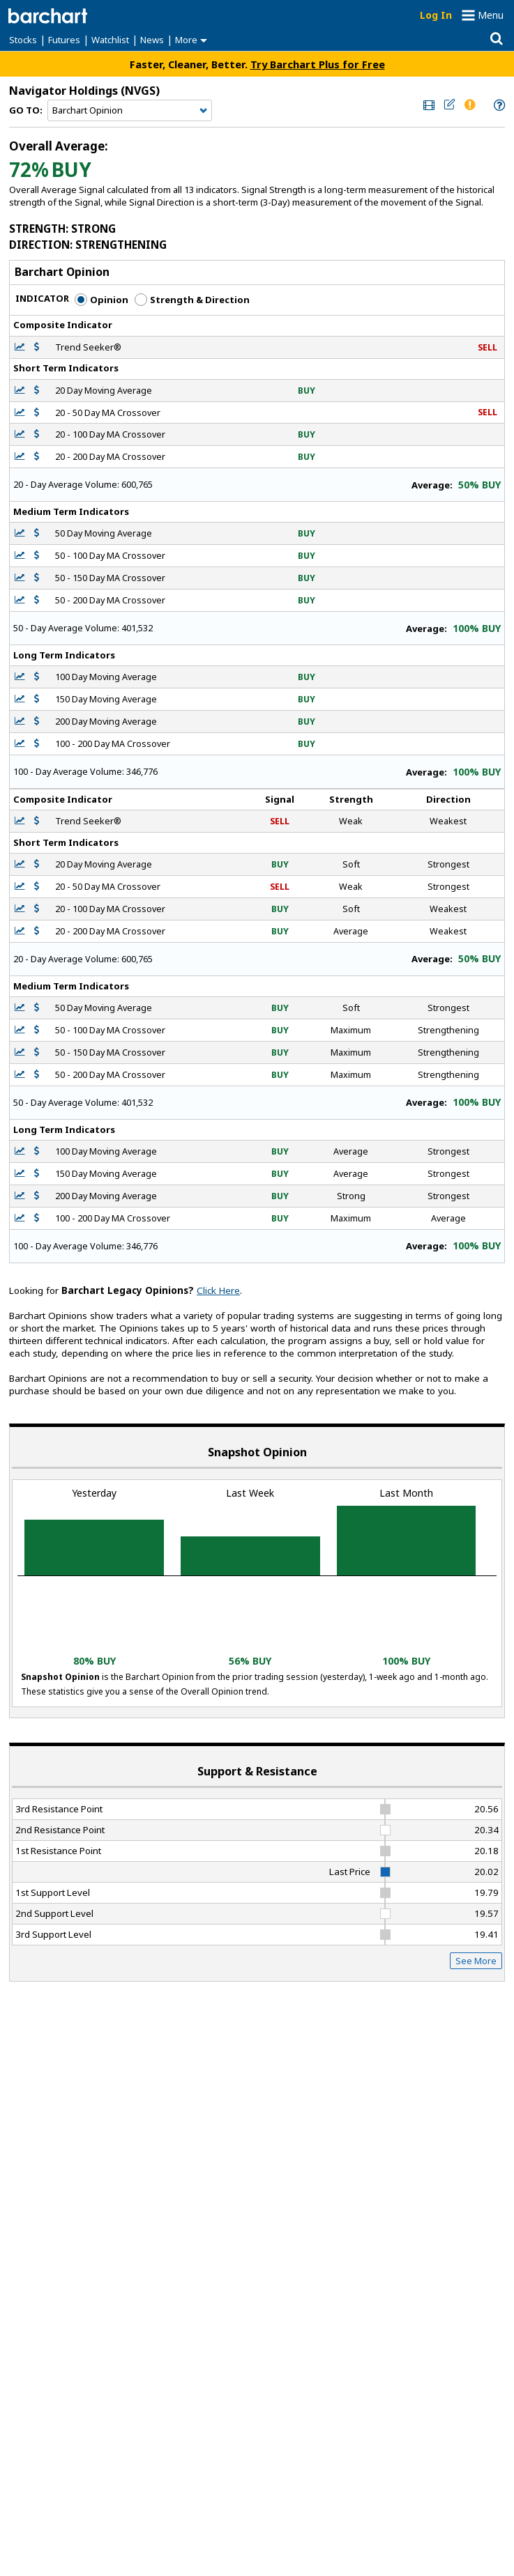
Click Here (218, 1290)
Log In (436, 15)
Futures (64, 39)
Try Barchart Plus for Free (317, 64)
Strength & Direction (192, 299)
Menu (491, 15)
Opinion (101, 299)
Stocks (23, 39)
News (152, 39)
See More (476, 1960)
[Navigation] (129, 111)
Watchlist (110, 39)
